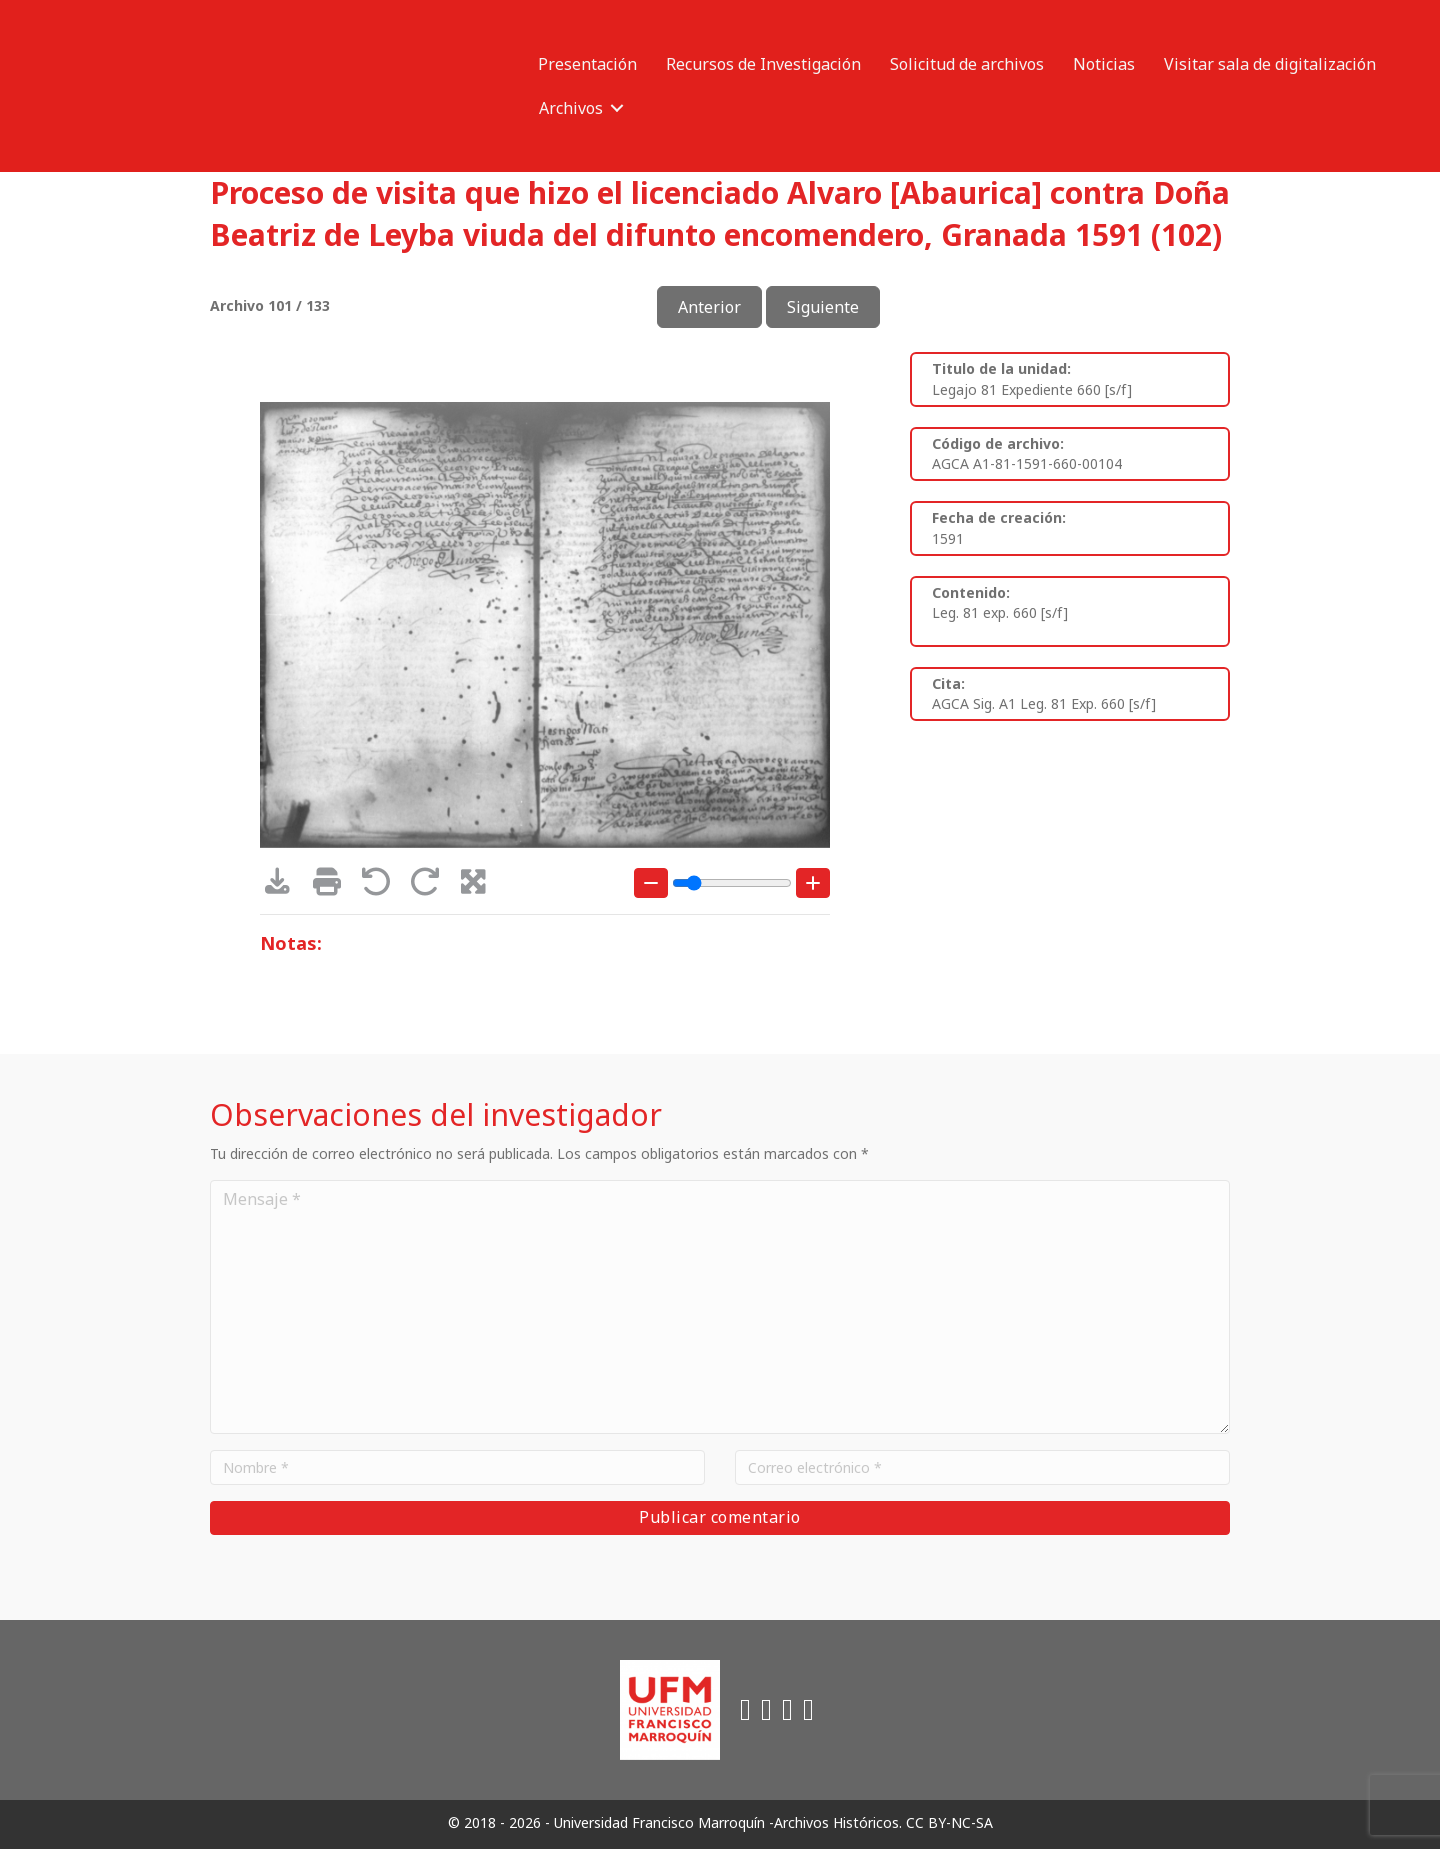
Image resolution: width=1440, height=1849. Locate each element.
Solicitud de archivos (967, 64)
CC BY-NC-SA (949, 1822)
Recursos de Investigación (763, 64)
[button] (617, 108)
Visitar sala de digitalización (1270, 64)
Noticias (1104, 64)
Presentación (587, 64)
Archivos (571, 108)
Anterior (709, 307)
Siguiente (823, 307)
